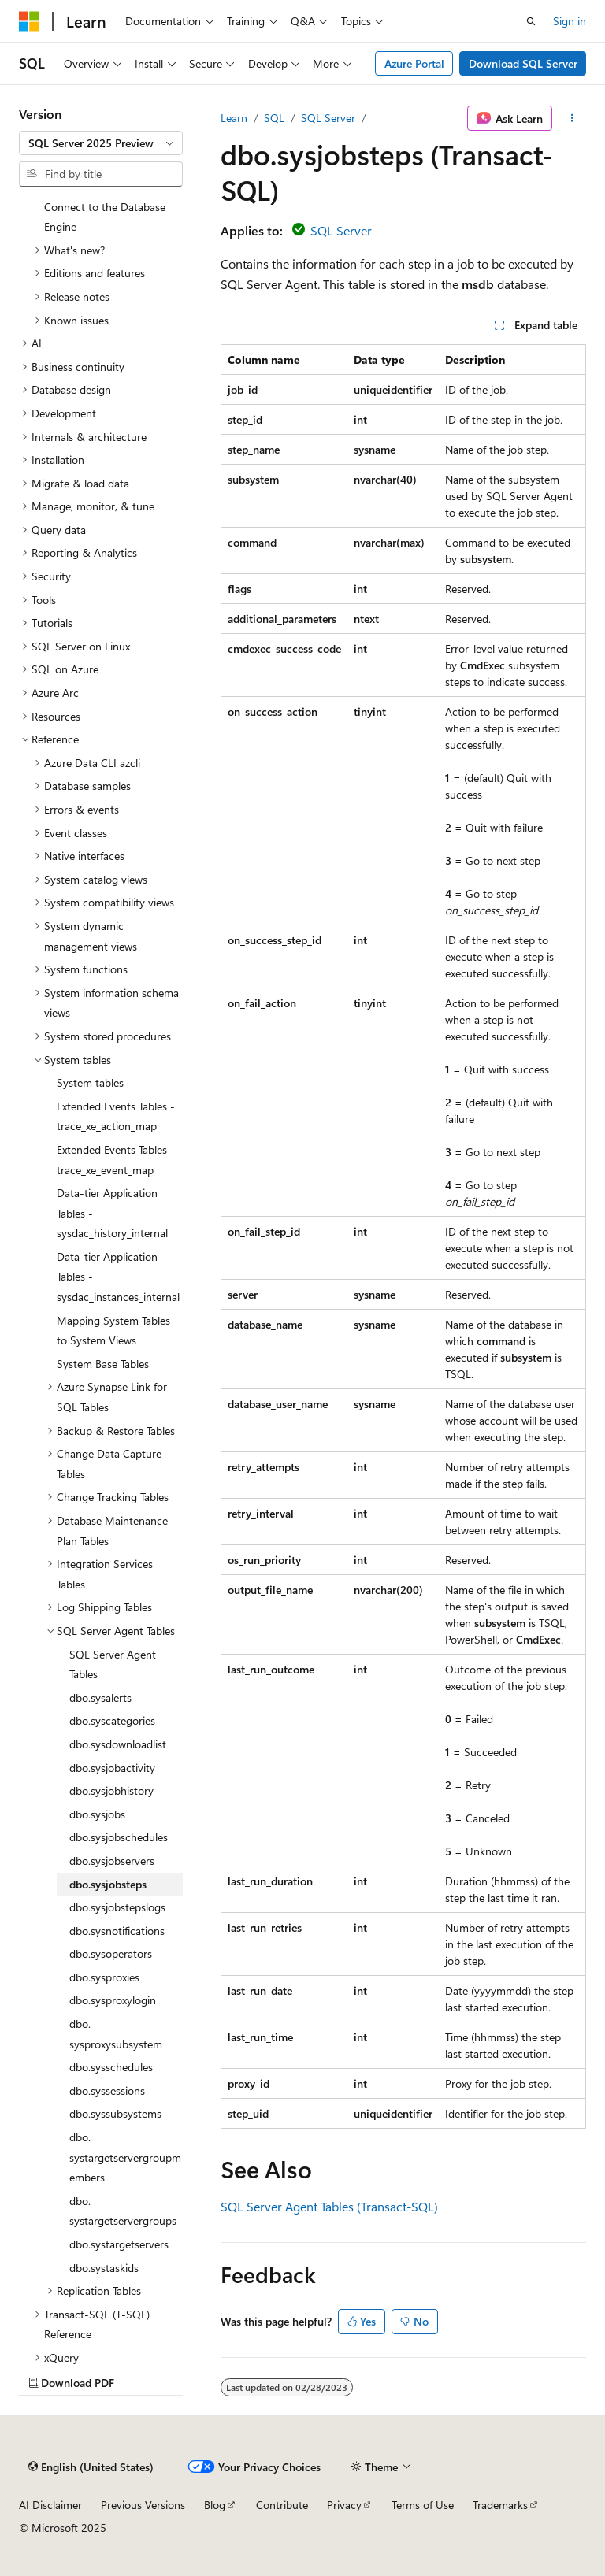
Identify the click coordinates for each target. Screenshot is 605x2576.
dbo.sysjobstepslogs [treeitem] (117, 1907)
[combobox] (101, 143)
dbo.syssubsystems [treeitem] (115, 2113)
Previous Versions (143, 2504)
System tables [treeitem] (90, 1082)
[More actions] (572, 118)
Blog (214, 2504)
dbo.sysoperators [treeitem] (110, 1953)
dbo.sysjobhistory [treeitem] (111, 1790)
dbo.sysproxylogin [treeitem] (112, 1999)
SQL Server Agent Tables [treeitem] (112, 1664)
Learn (234, 117)
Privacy (344, 2504)
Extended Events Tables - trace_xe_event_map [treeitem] (116, 1159)
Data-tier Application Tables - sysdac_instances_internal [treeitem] (118, 1276)
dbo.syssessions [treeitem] (107, 2090)
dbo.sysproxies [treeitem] (104, 1977)
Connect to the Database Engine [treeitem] (104, 217)
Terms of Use (423, 2504)
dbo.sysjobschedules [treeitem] (118, 1836)
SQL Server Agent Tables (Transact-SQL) (329, 2206)
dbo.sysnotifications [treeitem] (117, 1930)
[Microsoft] (29, 21)
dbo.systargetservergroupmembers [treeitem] (125, 2157)
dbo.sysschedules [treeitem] (111, 2066)
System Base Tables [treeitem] (103, 1363)
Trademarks (500, 2504)
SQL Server (328, 117)
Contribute (282, 2504)
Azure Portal (414, 63)
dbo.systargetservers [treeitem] (119, 2244)
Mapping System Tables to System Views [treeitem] (113, 1330)
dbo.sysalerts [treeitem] (100, 1697)
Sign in (569, 20)
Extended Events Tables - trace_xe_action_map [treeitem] (116, 1116)
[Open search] (531, 21)
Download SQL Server (523, 63)
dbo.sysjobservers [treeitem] (111, 1860)
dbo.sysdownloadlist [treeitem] (117, 1743)
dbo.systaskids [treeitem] (104, 2267)
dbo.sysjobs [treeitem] (97, 1814)
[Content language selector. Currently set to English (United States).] (91, 2466)
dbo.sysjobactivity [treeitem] (112, 1767)
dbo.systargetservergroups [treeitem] (122, 2211)
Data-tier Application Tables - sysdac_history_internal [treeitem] (112, 1212)
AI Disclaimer (50, 2504)
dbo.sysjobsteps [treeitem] (108, 1884)
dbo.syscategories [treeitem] (112, 1720)
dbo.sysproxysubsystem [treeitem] (115, 2034)
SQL (274, 117)
